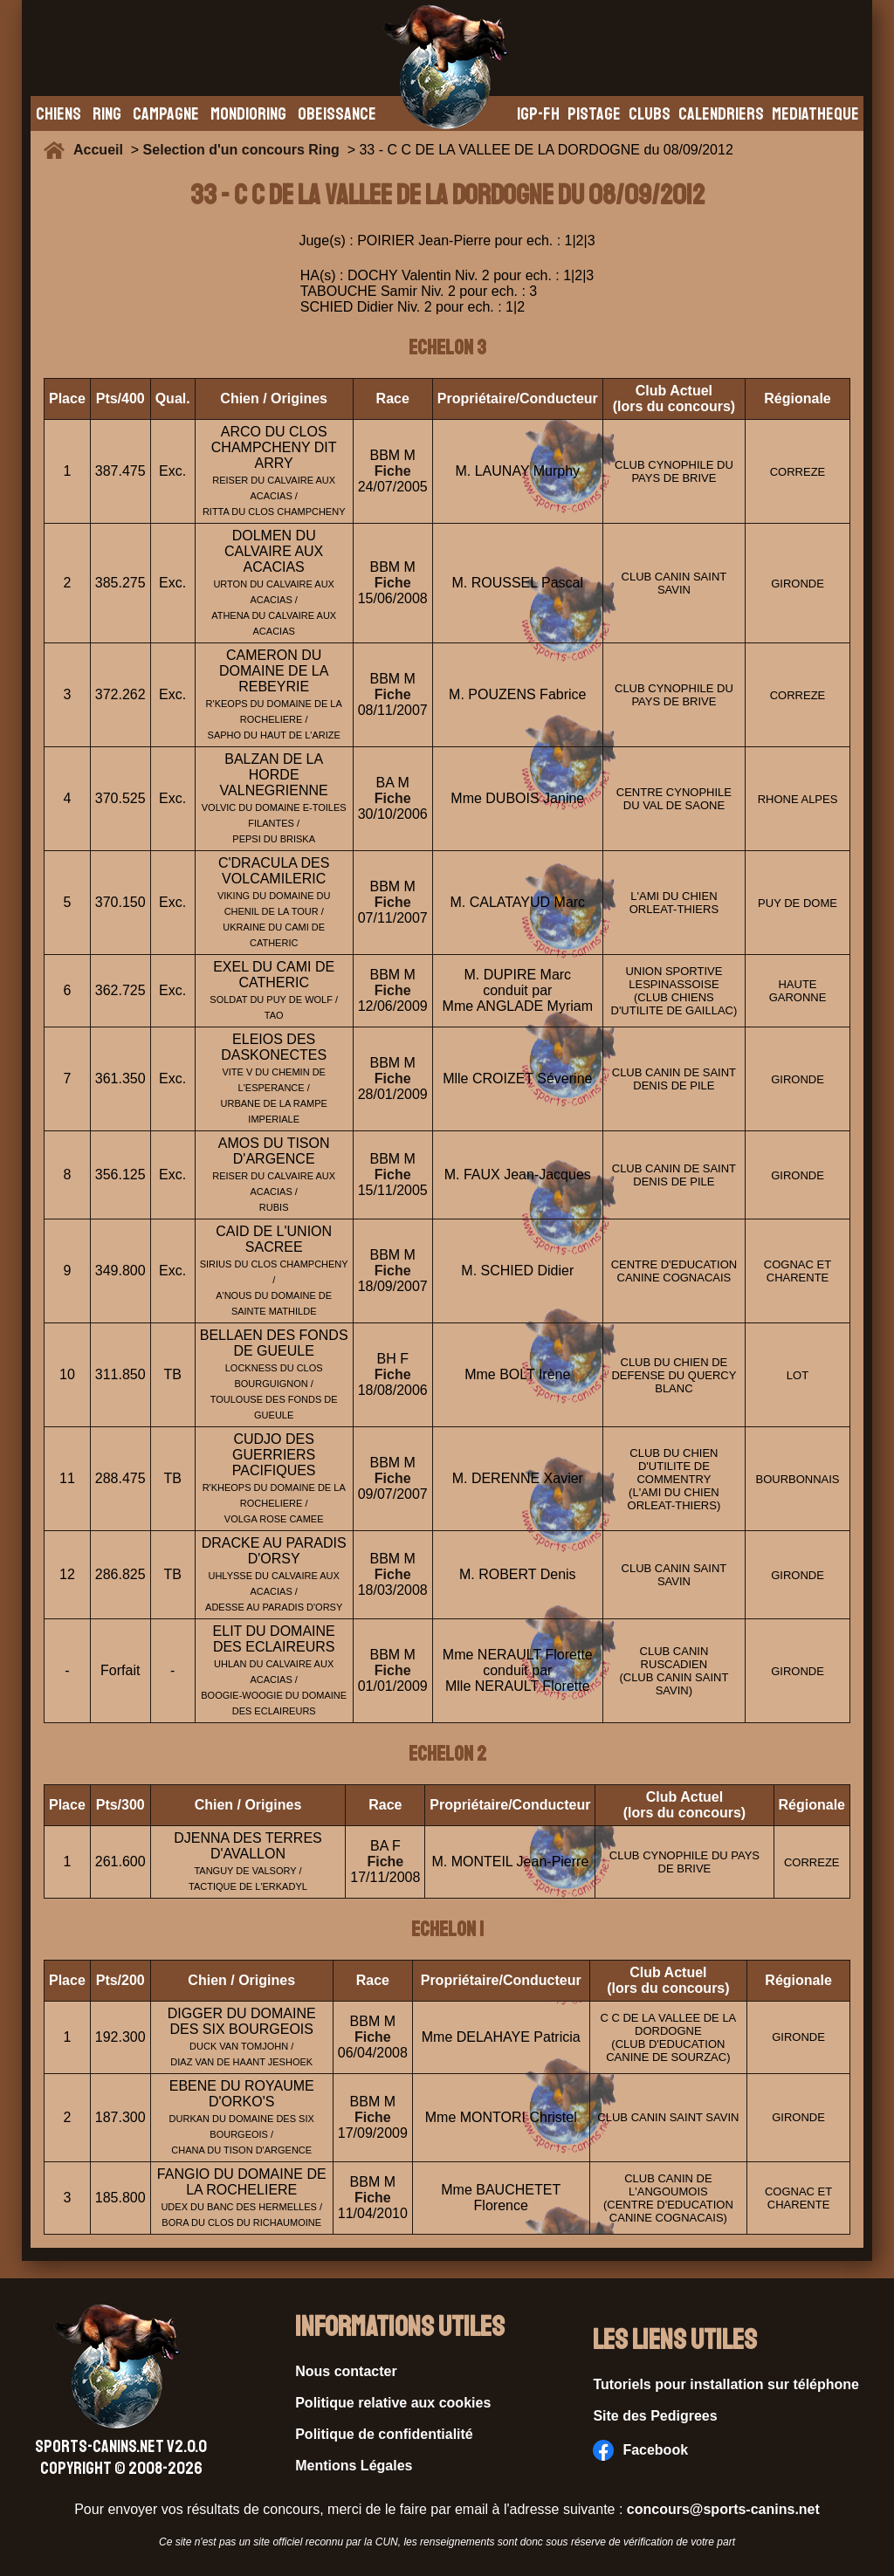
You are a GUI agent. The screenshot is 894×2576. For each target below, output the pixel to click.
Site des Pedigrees (655, 2415)
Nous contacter (345, 2371)
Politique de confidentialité (384, 2434)
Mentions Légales (353, 2465)
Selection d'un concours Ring (241, 149)
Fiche (393, 471)
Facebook (640, 2450)
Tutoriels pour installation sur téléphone (726, 2384)
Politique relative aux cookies (393, 2402)
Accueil (102, 149)
